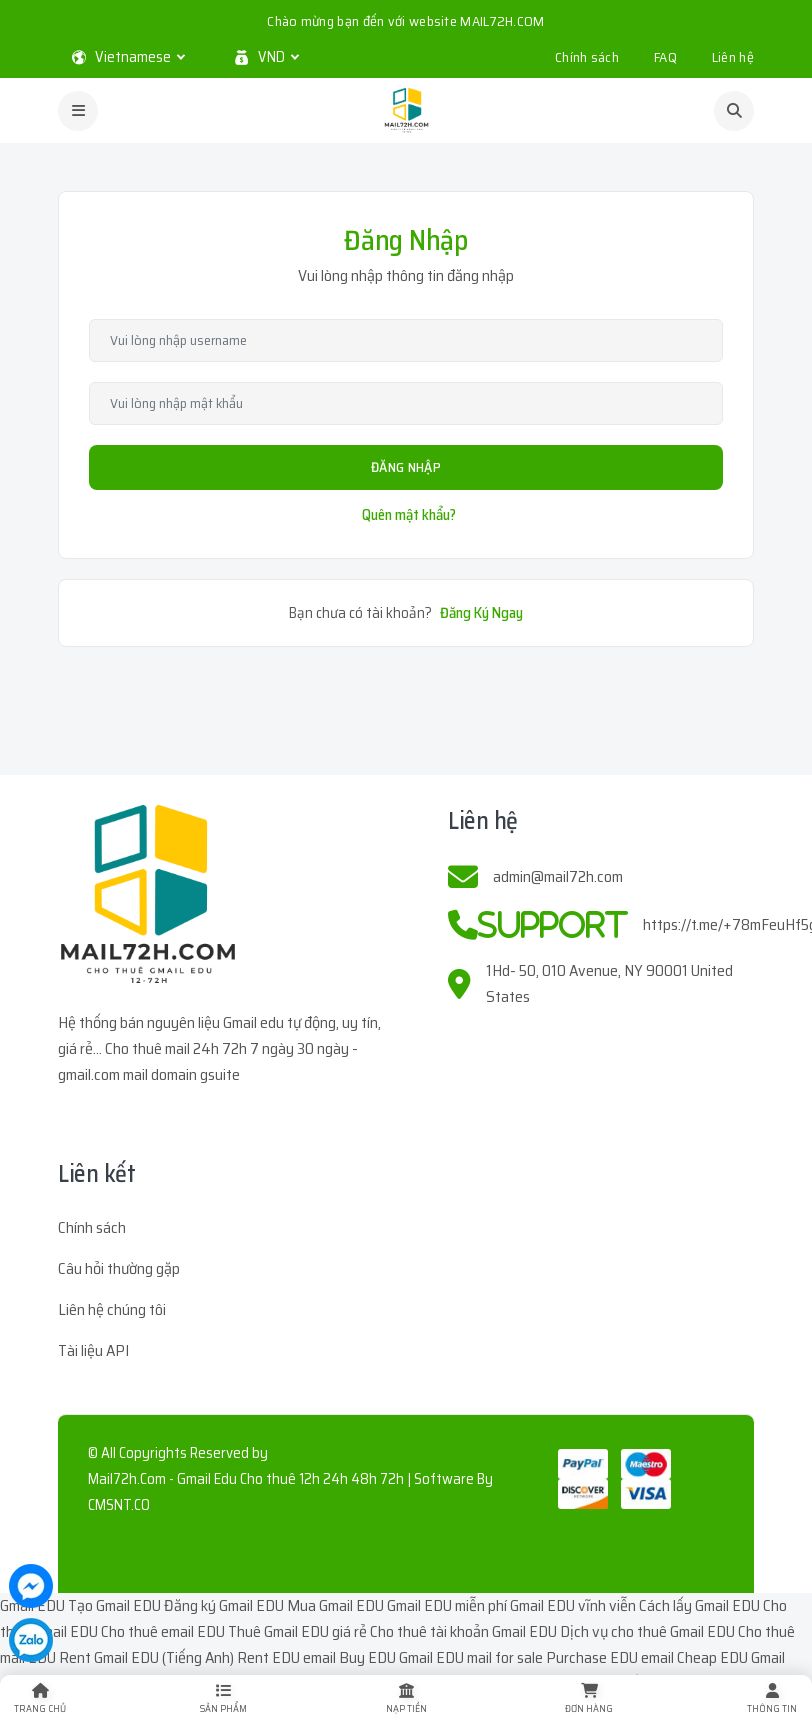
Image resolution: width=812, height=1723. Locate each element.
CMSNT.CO (119, 1505)
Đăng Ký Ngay (481, 613)
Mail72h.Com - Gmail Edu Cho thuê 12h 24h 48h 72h (246, 1479)
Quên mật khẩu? (409, 515)
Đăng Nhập (406, 467)
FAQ (665, 57)
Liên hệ (733, 57)
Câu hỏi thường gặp (119, 1268)
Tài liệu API (93, 1350)
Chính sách (587, 57)
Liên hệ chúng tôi (112, 1309)
